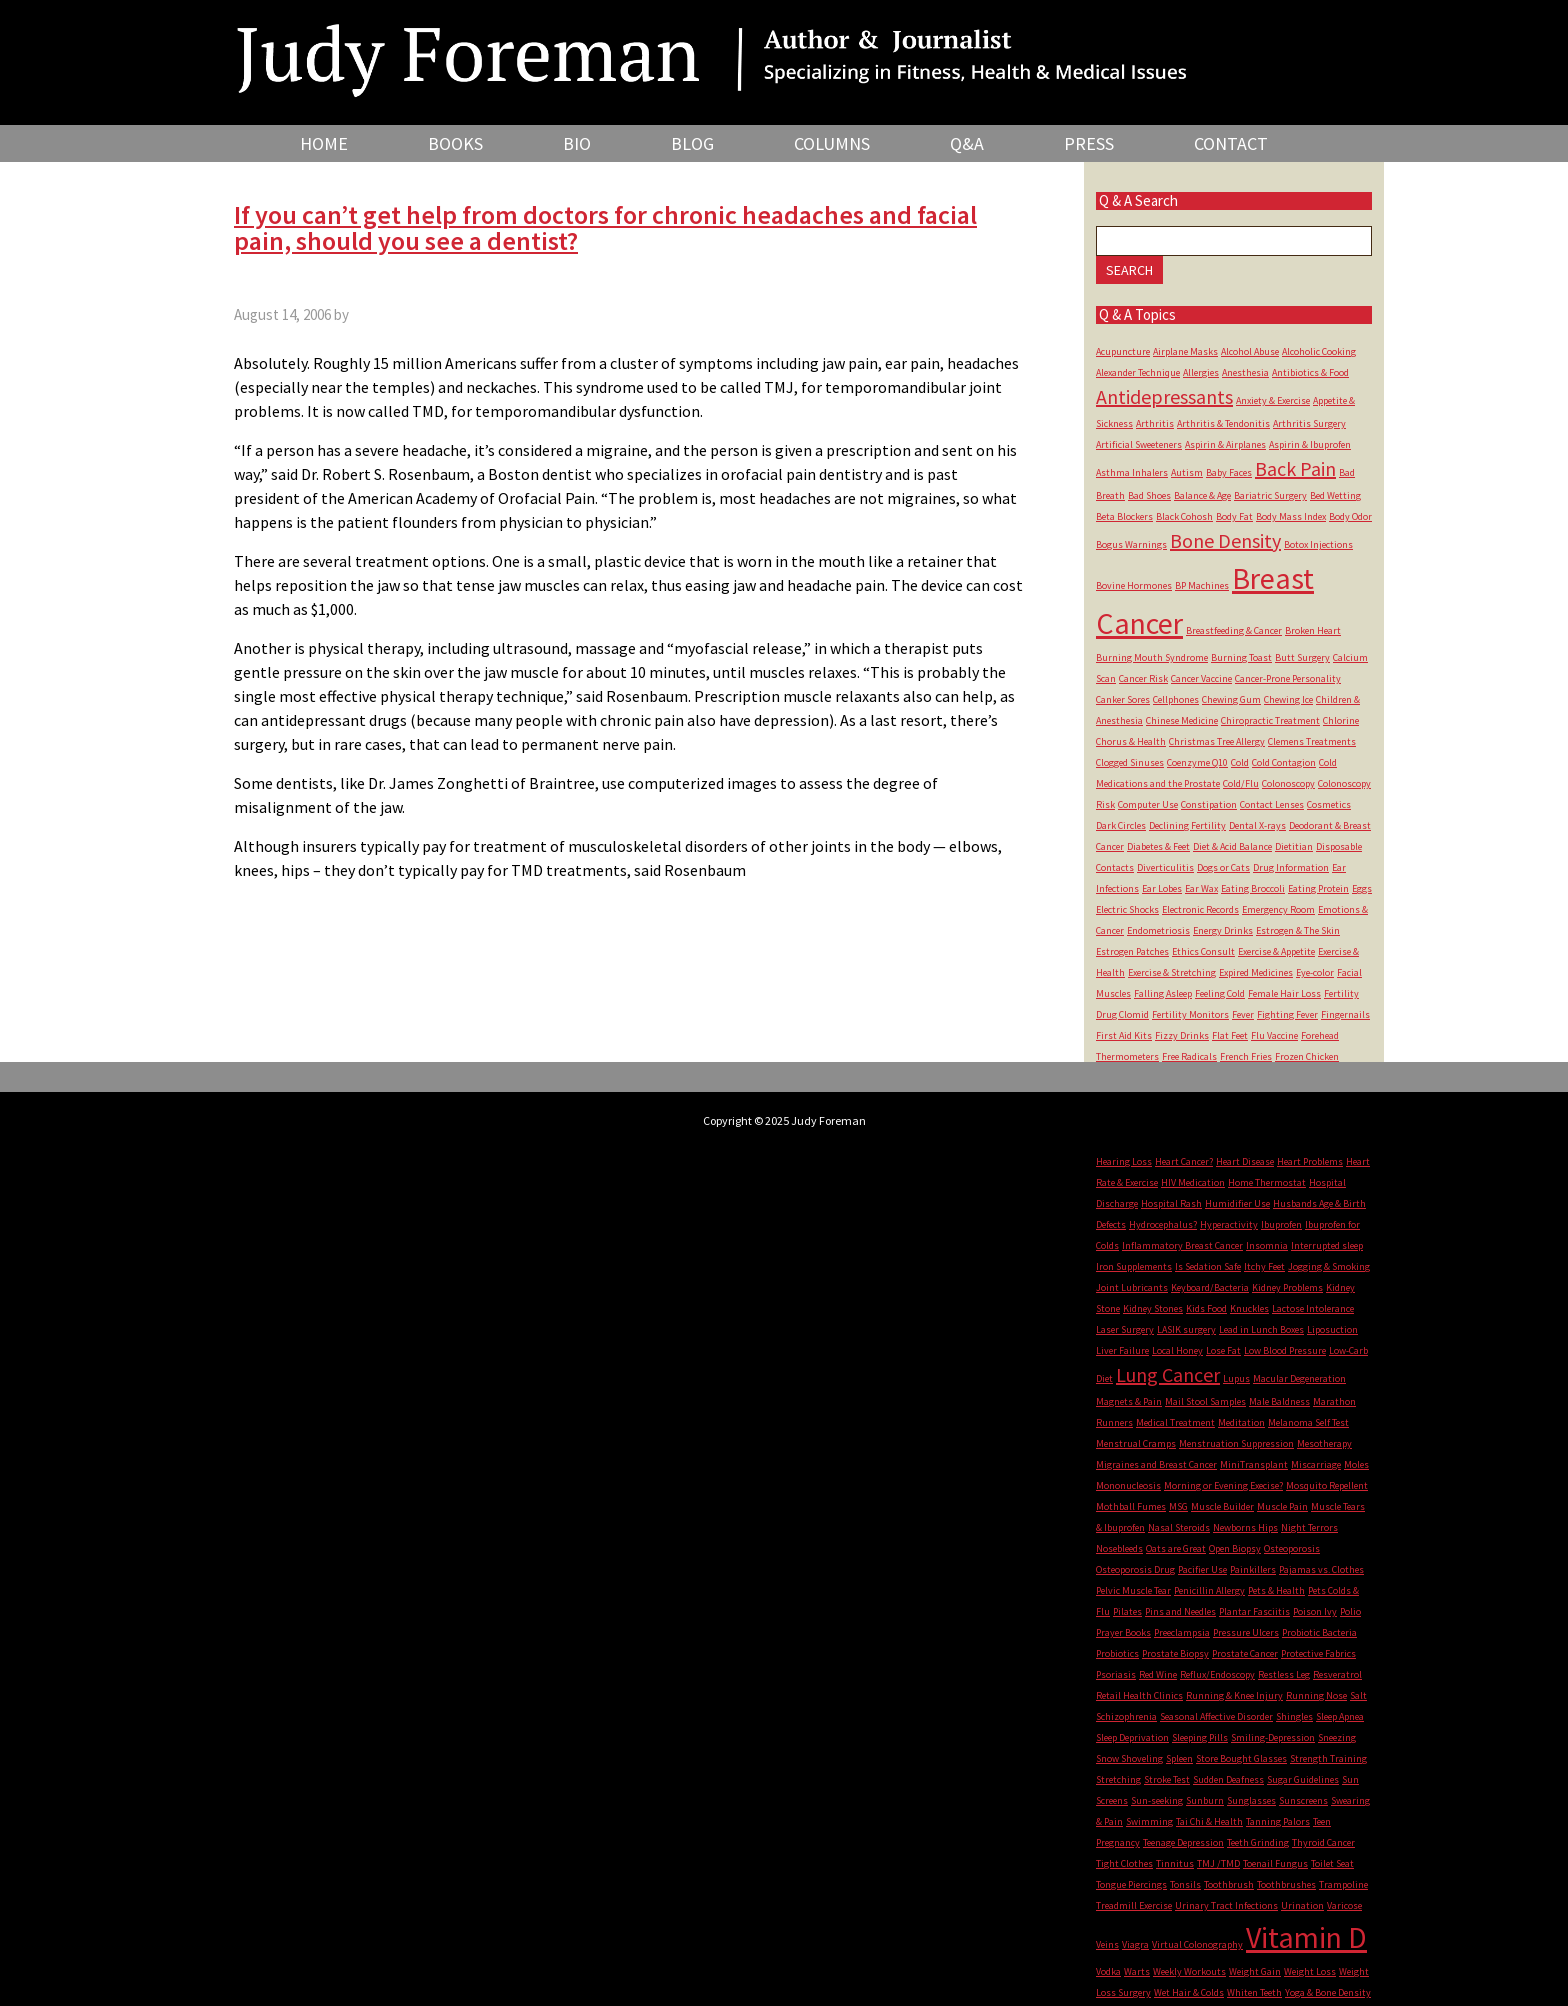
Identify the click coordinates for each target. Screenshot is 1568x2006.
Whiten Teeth (1254, 1992)
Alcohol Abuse (1250, 351)
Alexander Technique (1138, 372)
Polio (1350, 1611)
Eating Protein (1318, 888)
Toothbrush (1229, 1884)
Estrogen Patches (1132, 951)
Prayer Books (1123, 1632)
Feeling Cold (1220, 993)
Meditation (1241, 1422)
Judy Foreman (712, 47)
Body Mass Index (1291, 516)
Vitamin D (1306, 1937)
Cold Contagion (1284, 762)
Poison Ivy (1315, 1611)
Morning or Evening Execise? (1223, 1485)
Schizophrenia (1126, 1716)
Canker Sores (1123, 699)
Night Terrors (1309, 1527)
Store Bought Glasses (1241, 1758)
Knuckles (1249, 1308)
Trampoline (1343, 1884)
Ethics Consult (1203, 951)
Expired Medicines (1256, 972)
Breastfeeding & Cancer (1234, 630)
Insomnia (1267, 1245)
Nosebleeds (1119, 1548)
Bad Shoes (1149, 495)
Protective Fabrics (1318, 1653)
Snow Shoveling (1129, 1758)
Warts (1137, 1971)
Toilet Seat (1332, 1863)
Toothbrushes (1286, 1884)
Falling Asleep (1163, 993)
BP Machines (1202, 585)
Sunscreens (1303, 1800)
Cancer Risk (1143, 678)
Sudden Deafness (1228, 1779)
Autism (1187, 472)
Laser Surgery (1125, 1329)
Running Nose (1316, 1695)
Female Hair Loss (1284, 993)
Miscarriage (1316, 1464)
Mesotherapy (1324, 1443)
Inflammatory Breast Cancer (1182, 1245)
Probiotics (1117, 1653)
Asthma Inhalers (1132, 472)
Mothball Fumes (1131, 1506)
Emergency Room (1278, 909)
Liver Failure (1122, 1350)
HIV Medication (1193, 1182)
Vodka (1108, 1971)
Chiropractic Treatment (1270, 720)
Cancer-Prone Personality (1288, 678)
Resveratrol (1337, 1674)
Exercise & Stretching (1172, 972)
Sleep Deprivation (1132, 1737)
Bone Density (1225, 540)
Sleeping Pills (1200, 1737)
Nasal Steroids (1179, 1527)
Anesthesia (1245, 372)
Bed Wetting (1335, 495)
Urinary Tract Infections (1226, 1905)
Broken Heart (1313, 630)
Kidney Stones (1153, 1308)
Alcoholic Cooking (1319, 351)
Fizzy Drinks (1182, 1035)
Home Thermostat (1267, 1182)
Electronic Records (1200, 909)
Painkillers (1253, 1569)
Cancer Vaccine (1201, 678)
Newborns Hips (1245, 1527)
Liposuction (1332, 1329)
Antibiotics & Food (1310, 372)
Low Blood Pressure (1285, 1350)
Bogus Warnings (1131, 544)
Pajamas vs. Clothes (1321, 1569)
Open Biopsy (1235, 1548)
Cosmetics (1329, 804)
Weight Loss (1310, 1971)
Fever (1243, 1014)
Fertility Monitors (1190, 1014)
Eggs (1362, 888)
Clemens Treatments (1312, 741)
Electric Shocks (1127, 909)
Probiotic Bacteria (1319, 1632)
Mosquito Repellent (1327, 1485)
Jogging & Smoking (1329, 1266)
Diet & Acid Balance (1232, 846)
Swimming (1149, 1821)
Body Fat (1234, 516)
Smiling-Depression (1273, 1737)
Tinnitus (1175, 1863)
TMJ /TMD (1218, 1863)
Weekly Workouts (1189, 1971)
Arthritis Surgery (1309, 423)
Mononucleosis (1128, 1485)
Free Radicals (1189, 1056)
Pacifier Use (1202, 1569)
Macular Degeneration (1299, 1378)
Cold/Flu (1241, 783)
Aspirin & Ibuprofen (1310, 444)
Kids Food (1206, 1308)
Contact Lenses (1272, 804)
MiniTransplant (1254, 1464)
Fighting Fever (1287, 1014)
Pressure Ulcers (1246, 1632)
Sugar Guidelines (1303, 1779)
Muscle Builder (1222, 1506)
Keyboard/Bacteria (1210, 1287)
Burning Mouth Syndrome (1152, 657)
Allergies (1201, 372)
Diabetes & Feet (1158, 846)
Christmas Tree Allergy (1217, 741)
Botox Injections (1318, 544)
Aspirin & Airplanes (1225, 444)
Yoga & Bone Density (1328, 1992)
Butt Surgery (1302, 657)
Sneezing (1337, 1737)
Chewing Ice (1288, 699)
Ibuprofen (1281, 1224)
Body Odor (1350, 516)
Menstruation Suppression (1236, 1443)
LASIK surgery (1186, 1329)
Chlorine (1341, 720)
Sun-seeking (1157, 1800)
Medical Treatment (1175, 1422)
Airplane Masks (1185, 351)
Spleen (1179, 1758)
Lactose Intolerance (1313, 1308)
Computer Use (1148, 804)
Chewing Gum (1231, 699)
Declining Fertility (1187, 825)
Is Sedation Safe (1208, 1266)
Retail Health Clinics (1139, 1695)
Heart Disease (1245, 1161)
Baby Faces (1229, 472)
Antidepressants (1164, 396)
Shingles (1294, 1716)
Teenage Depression (1183, 1842)
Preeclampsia (1182, 1632)
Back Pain (1295, 468)
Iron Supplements (1134, 1266)
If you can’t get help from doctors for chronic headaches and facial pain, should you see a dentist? (605, 228)
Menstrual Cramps (1136, 1443)
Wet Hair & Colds (1189, 1992)
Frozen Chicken (1307, 1056)
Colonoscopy (1288, 783)
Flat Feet (1230, 1035)
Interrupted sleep (1327, 1245)
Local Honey (1177, 1350)
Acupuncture (1123, 351)
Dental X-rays (1257, 825)
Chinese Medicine (1182, 720)
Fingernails (1345, 1014)
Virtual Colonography (1197, 1944)
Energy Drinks (1223, 930)
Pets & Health (1276, 1590)
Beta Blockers (1124, 516)
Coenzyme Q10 (1197, 762)
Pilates (1127, 1611)
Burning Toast (1241, 657)
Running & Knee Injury (1234, 1695)
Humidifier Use (1237, 1203)
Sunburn (1205, 1800)
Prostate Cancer (1245, 1653)
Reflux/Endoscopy (1217, 1674)
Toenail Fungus (1275, 1863)
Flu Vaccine (1274, 1035)
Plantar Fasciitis (1254, 1611)
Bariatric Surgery (1270, 495)
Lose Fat (1223, 1350)
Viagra (1135, 1944)
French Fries (1246, 1056)
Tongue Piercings (1131, 1884)
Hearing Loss (1124, 1161)
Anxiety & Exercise (1273, 400)
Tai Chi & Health (1209, 1821)
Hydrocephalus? (1163, 1224)
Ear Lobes (1162, 888)
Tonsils (1185, 1884)
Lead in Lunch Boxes (1261, 1329)
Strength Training (1328, 1758)
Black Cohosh (1184, 516)
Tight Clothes (1124, 1863)
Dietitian (1294, 846)
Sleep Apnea (1340, 1716)
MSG (1178, 1506)
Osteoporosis (1292, 1548)
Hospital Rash (1171, 1203)
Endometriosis (1158, 930)
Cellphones (1176, 699)
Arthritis (1155, 423)
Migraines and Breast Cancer (1156, 1464)
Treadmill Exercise (1134, 1905)
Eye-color (1315, 972)
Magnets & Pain (1129, 1401)
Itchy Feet (1264, 1266)
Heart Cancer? (1184, 1161)
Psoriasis (1116, 1674)
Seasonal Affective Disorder (1216, 1716)
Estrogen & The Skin (1298, 930)
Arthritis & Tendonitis (1223, 423)
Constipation (1209, 804)
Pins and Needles (1180, 1611)
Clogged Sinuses (1130, 762)
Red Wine (1158, 1674)
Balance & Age (1202, 495)
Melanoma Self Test (1308, 1422)
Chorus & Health (1131, 741)
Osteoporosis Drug (1135, 1569)
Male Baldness (1279, 1401)
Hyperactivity (1229, 1224)
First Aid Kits (1124, 1035)
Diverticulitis (1165, 867)
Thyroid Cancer (1323, 1842)
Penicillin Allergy (1209, 1590)
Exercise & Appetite (1276, 951)
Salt (1358, 1695)
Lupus (1236, 1378)
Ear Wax (1201, 888)
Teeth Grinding (1258, 1842)
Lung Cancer (1168, 1374)
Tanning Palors (1278, 1821)
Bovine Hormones (1134, 585)
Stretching (1118, 1779)
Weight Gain (1255, 1971)
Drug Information (1291, 867)
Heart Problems (1310, 1161)
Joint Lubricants (1132, 1287)
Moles (1356, 1464)
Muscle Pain (1282, 1506)
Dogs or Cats (1223, 867)
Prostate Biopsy (1175, 1653)
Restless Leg (1284, 1674)
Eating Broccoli (1253, 888)
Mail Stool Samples (1205, 1401)
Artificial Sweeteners (1139, 444)
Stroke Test (1167, 1779)
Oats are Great (1176, 1548)
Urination (1302, 1905)
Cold (1240, 762)
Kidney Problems (1287, 1287)
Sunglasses (1251, 1800)
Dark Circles (1121, 825)
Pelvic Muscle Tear (1133, 1590)
